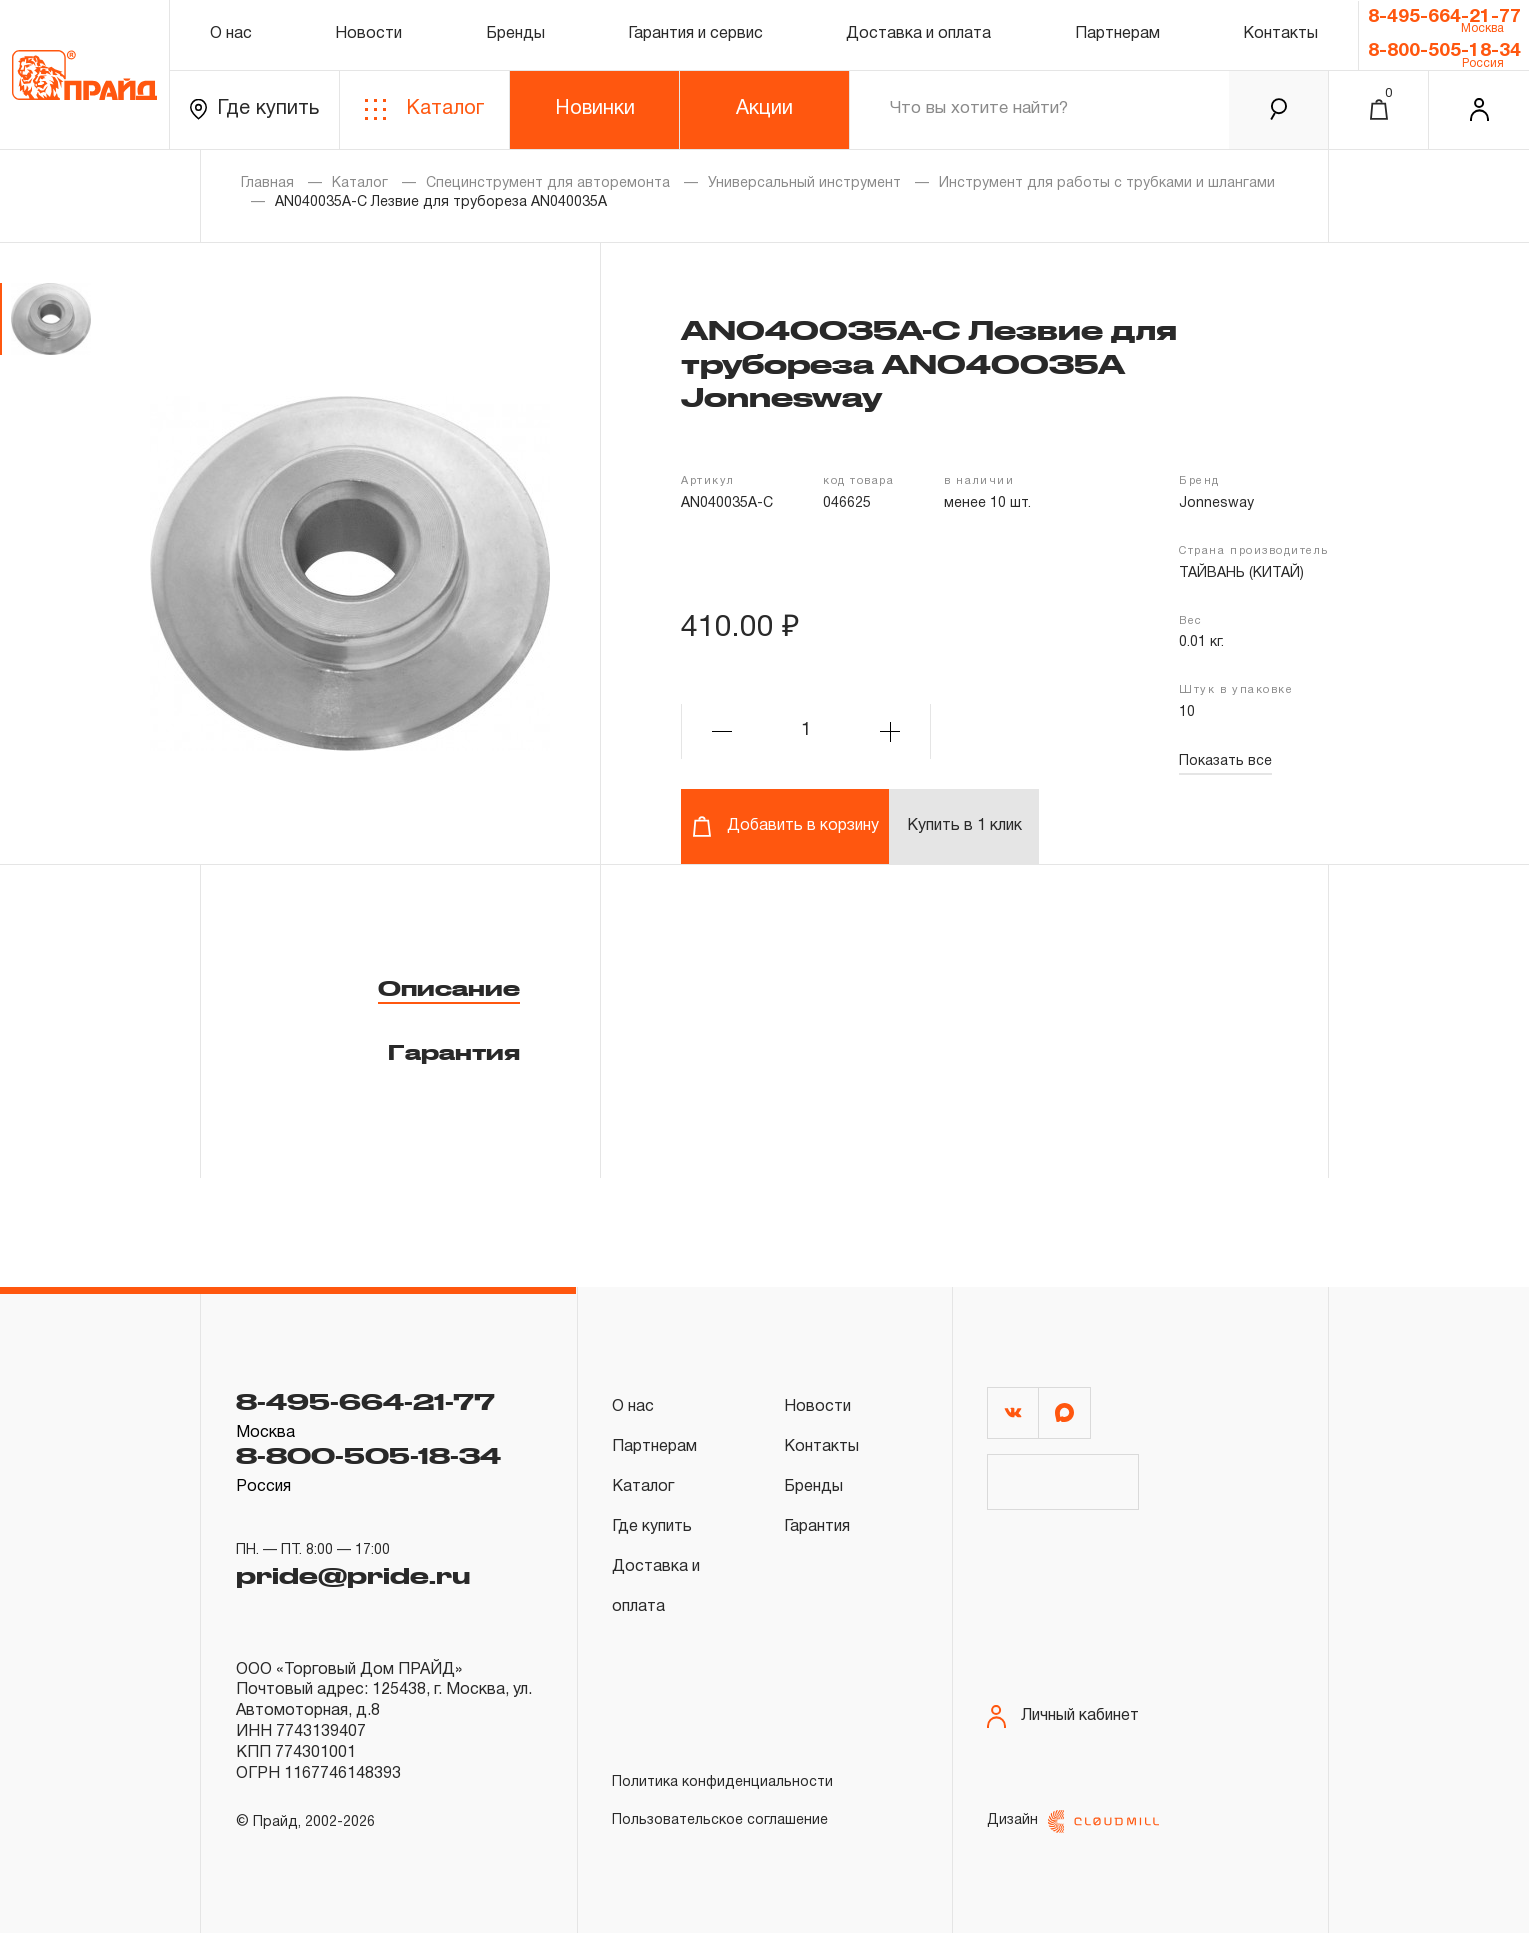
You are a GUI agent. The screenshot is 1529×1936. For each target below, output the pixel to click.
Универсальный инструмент (804, 183)
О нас (231, 34)
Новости (368, 34)
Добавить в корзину (785, 826)
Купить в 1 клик (964, 826)
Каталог (424, 109)
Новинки (595, 109)
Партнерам (1117, 34)
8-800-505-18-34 (1444, 51)
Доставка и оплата (918, 34)
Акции (764, 109)
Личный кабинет (1063, 1720)
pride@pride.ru (353, 1576)
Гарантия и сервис (695, 34)
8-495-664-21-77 (1444, 17)
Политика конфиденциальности (722, 1782)
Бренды (515, 34)
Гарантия (454, 1052)
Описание (449, 988)
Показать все (1225, 761)
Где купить (254, 109)
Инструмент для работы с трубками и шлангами (1107, 183)
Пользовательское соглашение (720, 1820)
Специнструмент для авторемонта (548, 183)
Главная (267, 183)
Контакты (1280, 34)
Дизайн (1073, 1824)
